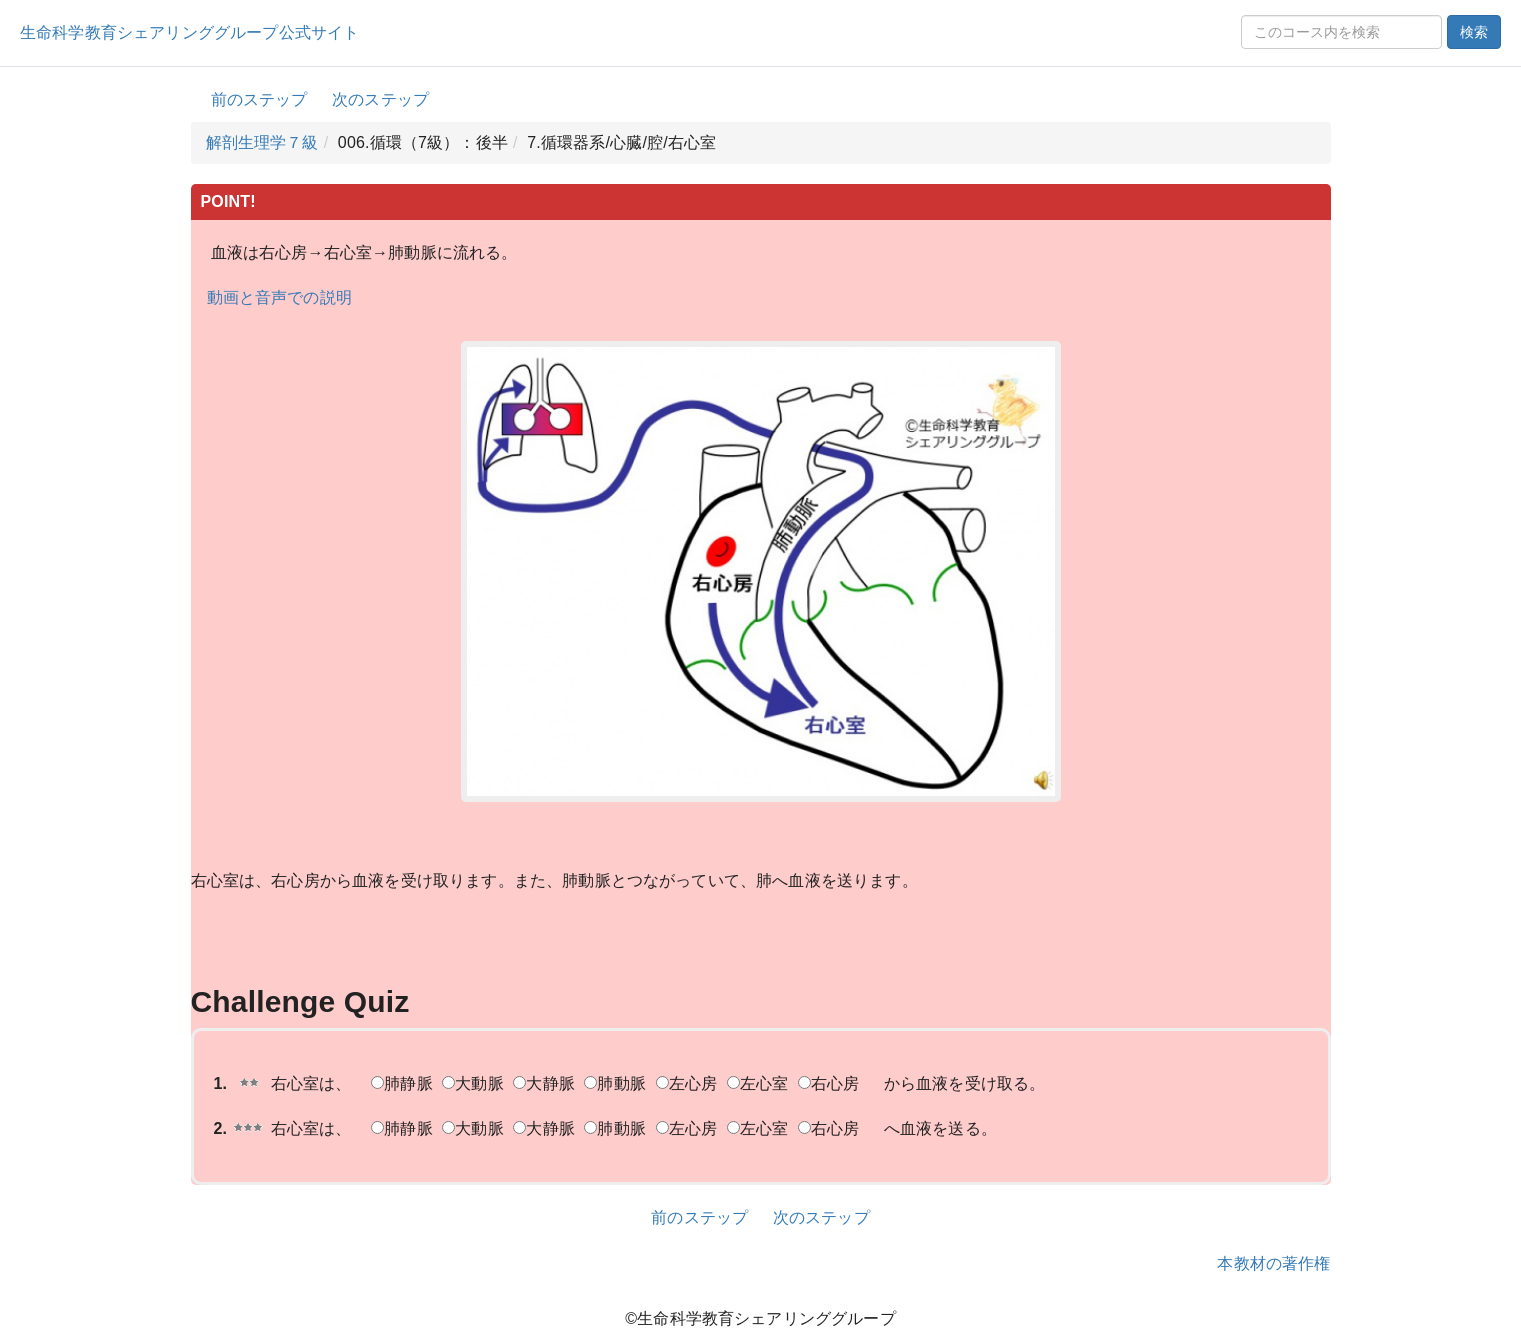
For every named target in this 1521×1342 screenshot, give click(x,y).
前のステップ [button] (259, 99)
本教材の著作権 (1273, 1263)
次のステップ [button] (380, 99)
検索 (1474, 32)
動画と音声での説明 (279, 297)
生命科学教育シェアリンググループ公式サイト (189, 32)
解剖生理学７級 (262, 142)
